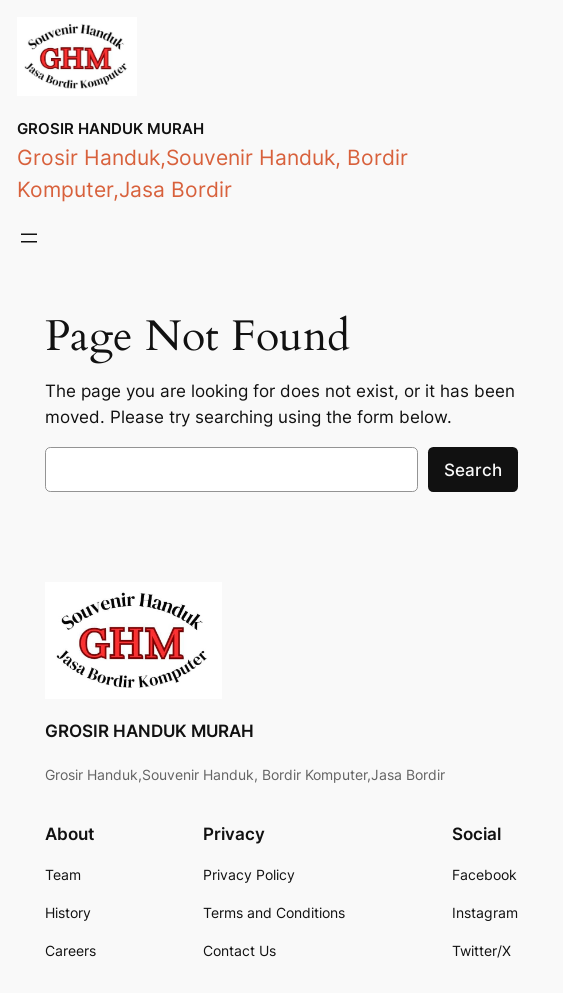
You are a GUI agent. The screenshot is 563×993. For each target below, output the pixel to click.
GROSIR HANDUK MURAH (110, 128)
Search (473, 470)
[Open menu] (29, 238)
